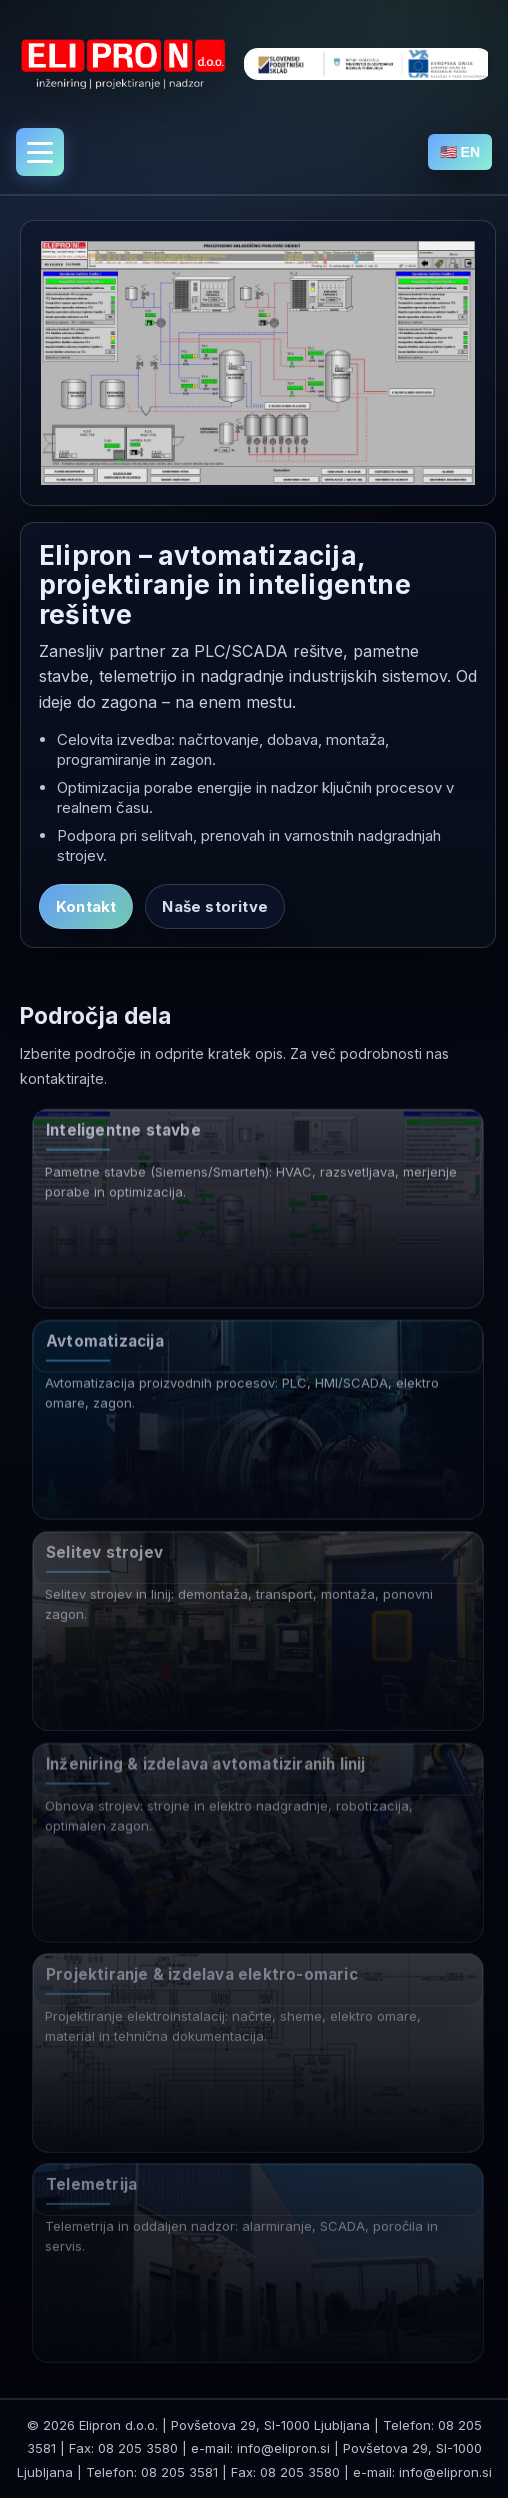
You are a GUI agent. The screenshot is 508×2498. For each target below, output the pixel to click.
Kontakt (86, 906)
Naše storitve (215, 906)
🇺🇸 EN (460, 152)
